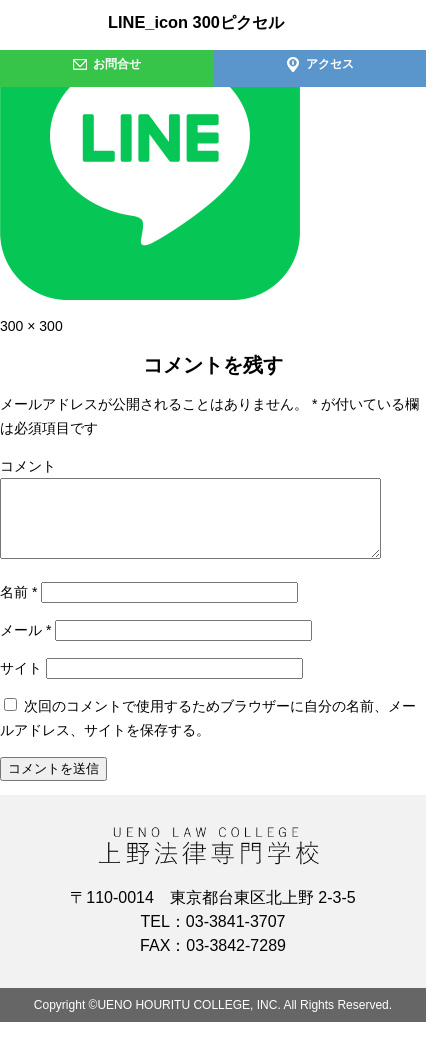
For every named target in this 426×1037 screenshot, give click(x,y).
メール (25, 645)
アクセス (319, 64)
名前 (18, 607)
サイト (21, 683)
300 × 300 (31, 326)
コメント (28, 466)
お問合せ (106, 64)
